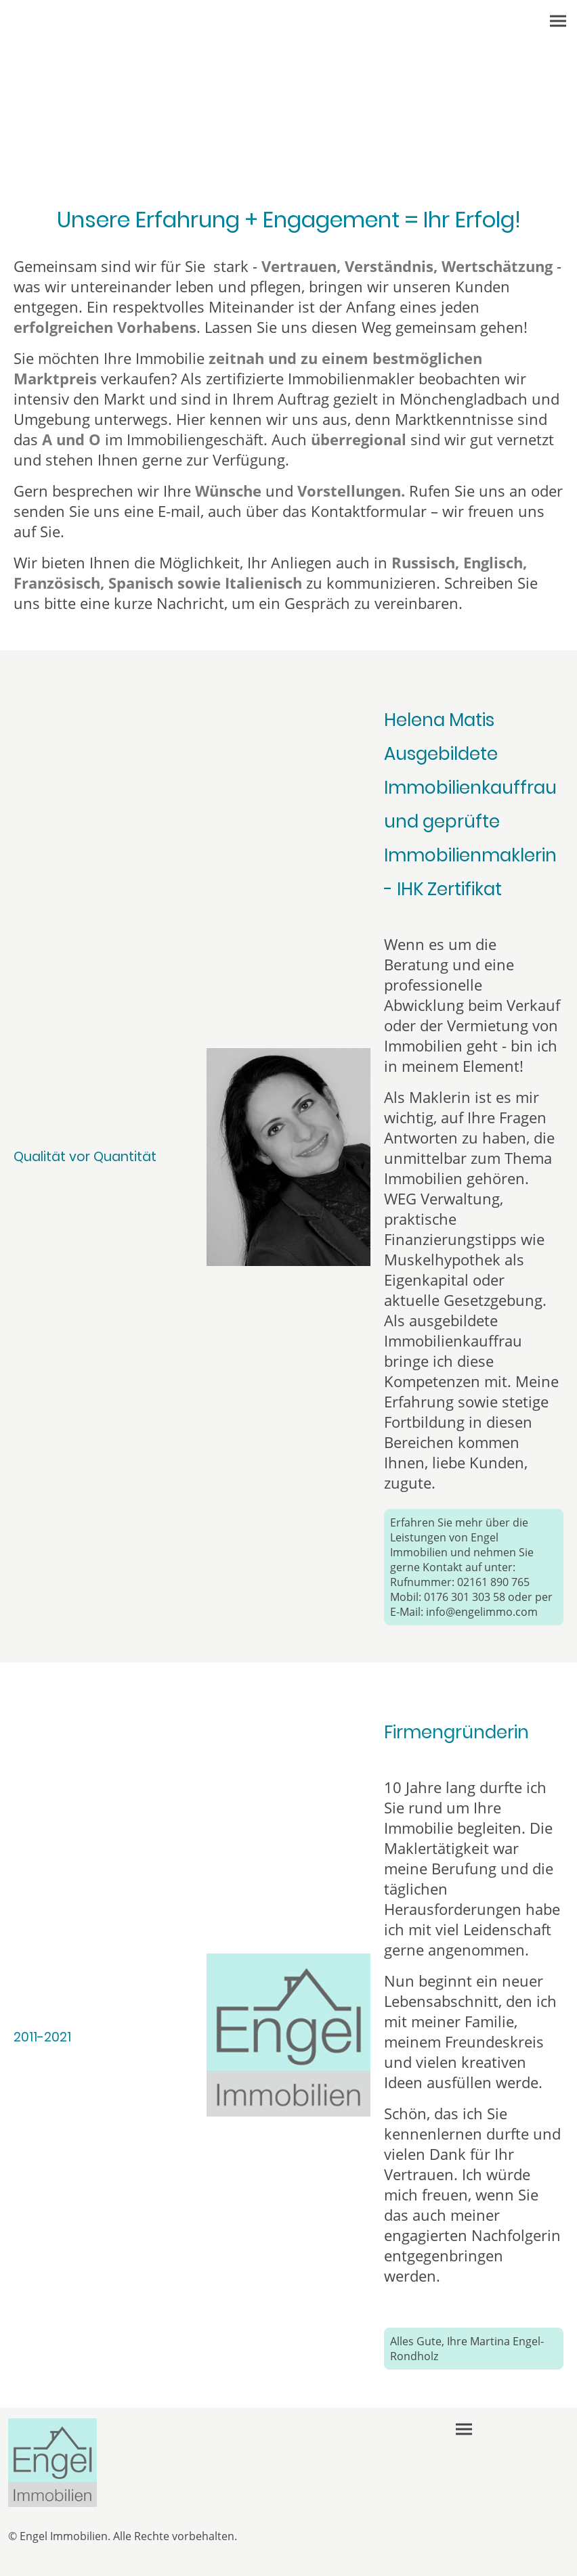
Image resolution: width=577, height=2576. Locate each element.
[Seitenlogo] (52, 2462)
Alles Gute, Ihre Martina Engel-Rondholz (467, 2349)
